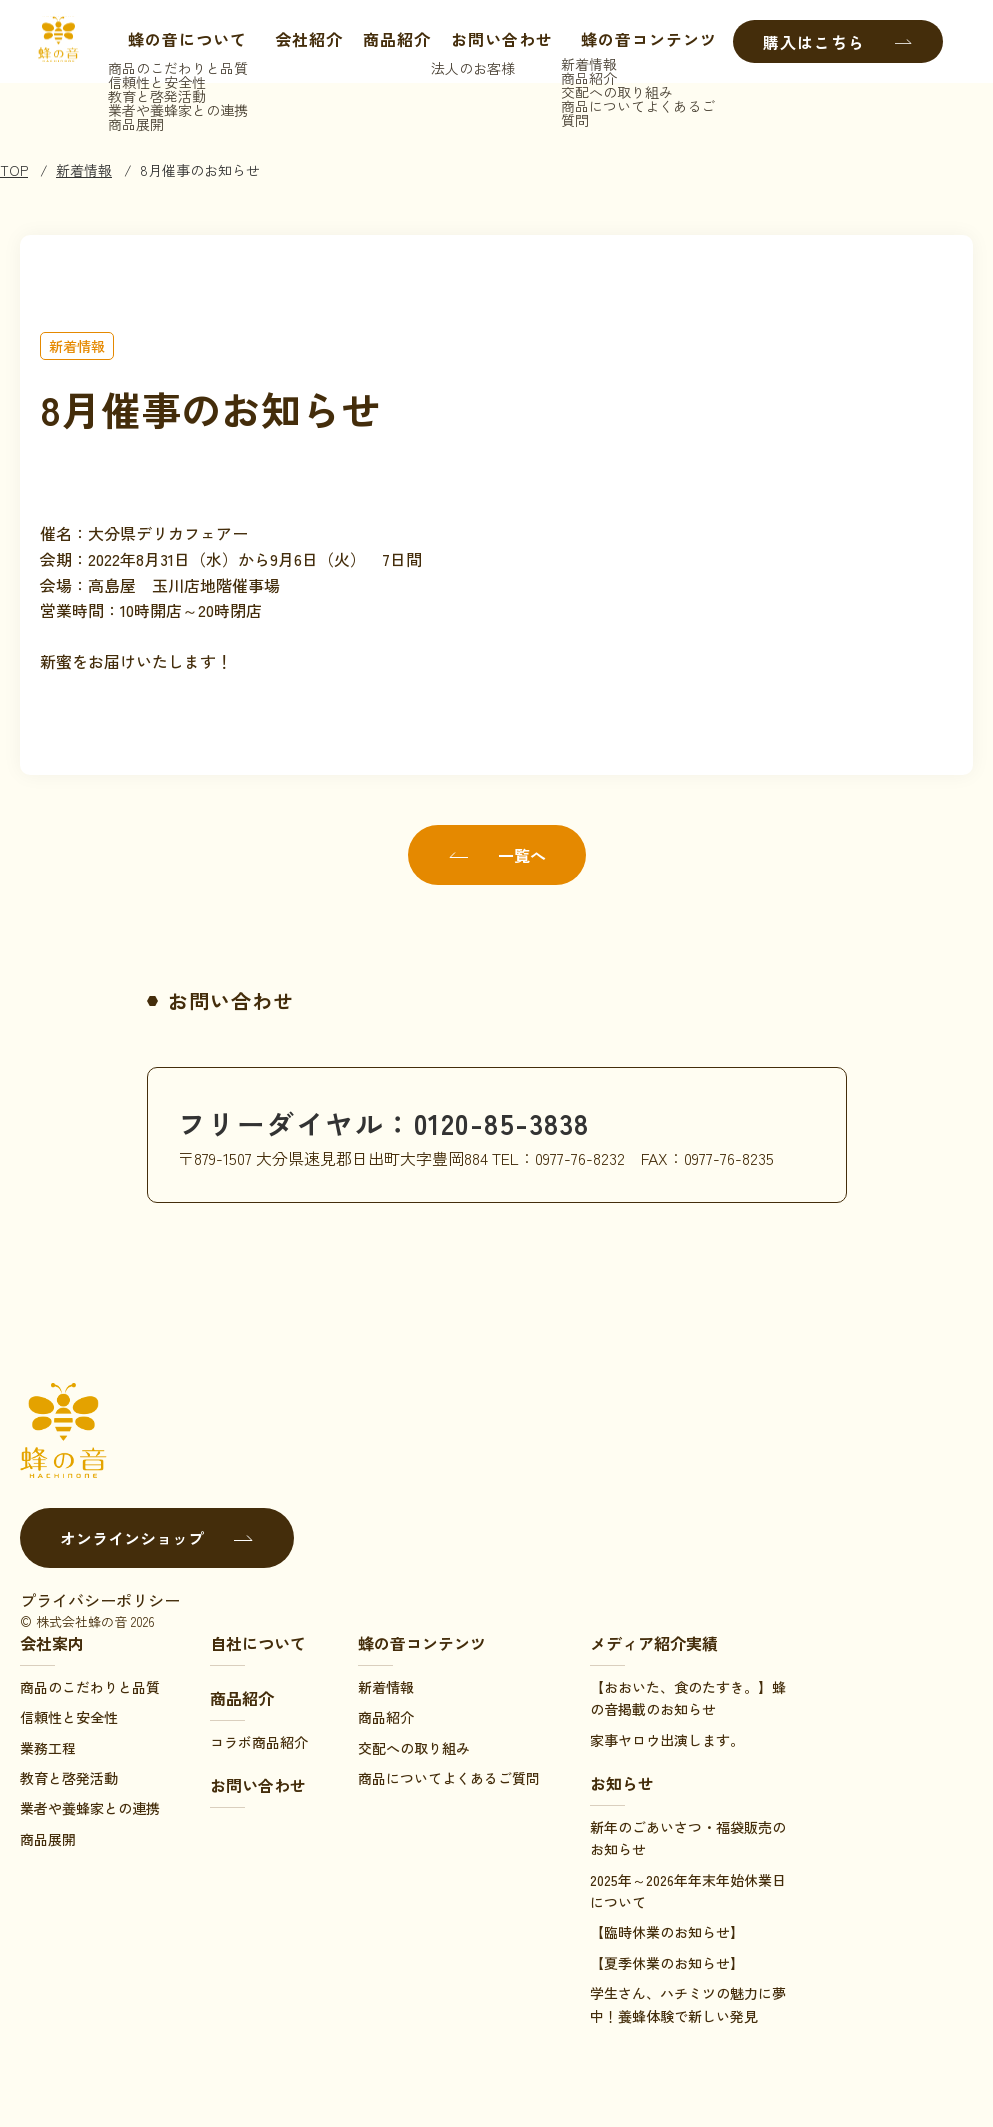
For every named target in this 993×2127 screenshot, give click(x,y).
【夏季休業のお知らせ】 (667, 1963)
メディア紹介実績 (654, 1643)
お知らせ (622, 1783)
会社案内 (52, 1643)
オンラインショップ (157, 1538)
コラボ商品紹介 (259, 1742)
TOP (14, 170)
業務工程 (48, 1748)
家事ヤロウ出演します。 (667, 1740)
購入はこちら (838, 42)
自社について (258, 1643)
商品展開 (48, 1839)
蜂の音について (172, 42)
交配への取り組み (414, 1748)
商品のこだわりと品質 (90, 1687)
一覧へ (497, 855)
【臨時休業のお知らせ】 (667, 1932)
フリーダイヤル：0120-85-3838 (397, 1122)
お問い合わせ (497, 42)
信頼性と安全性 (69, 1717)
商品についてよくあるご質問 (449, 1778)
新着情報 (84, 170)
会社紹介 (304, 42)
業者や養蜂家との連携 (90, 1808)
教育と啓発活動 (69, 1778)
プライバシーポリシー (100, 1600)
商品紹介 (392, 42)
